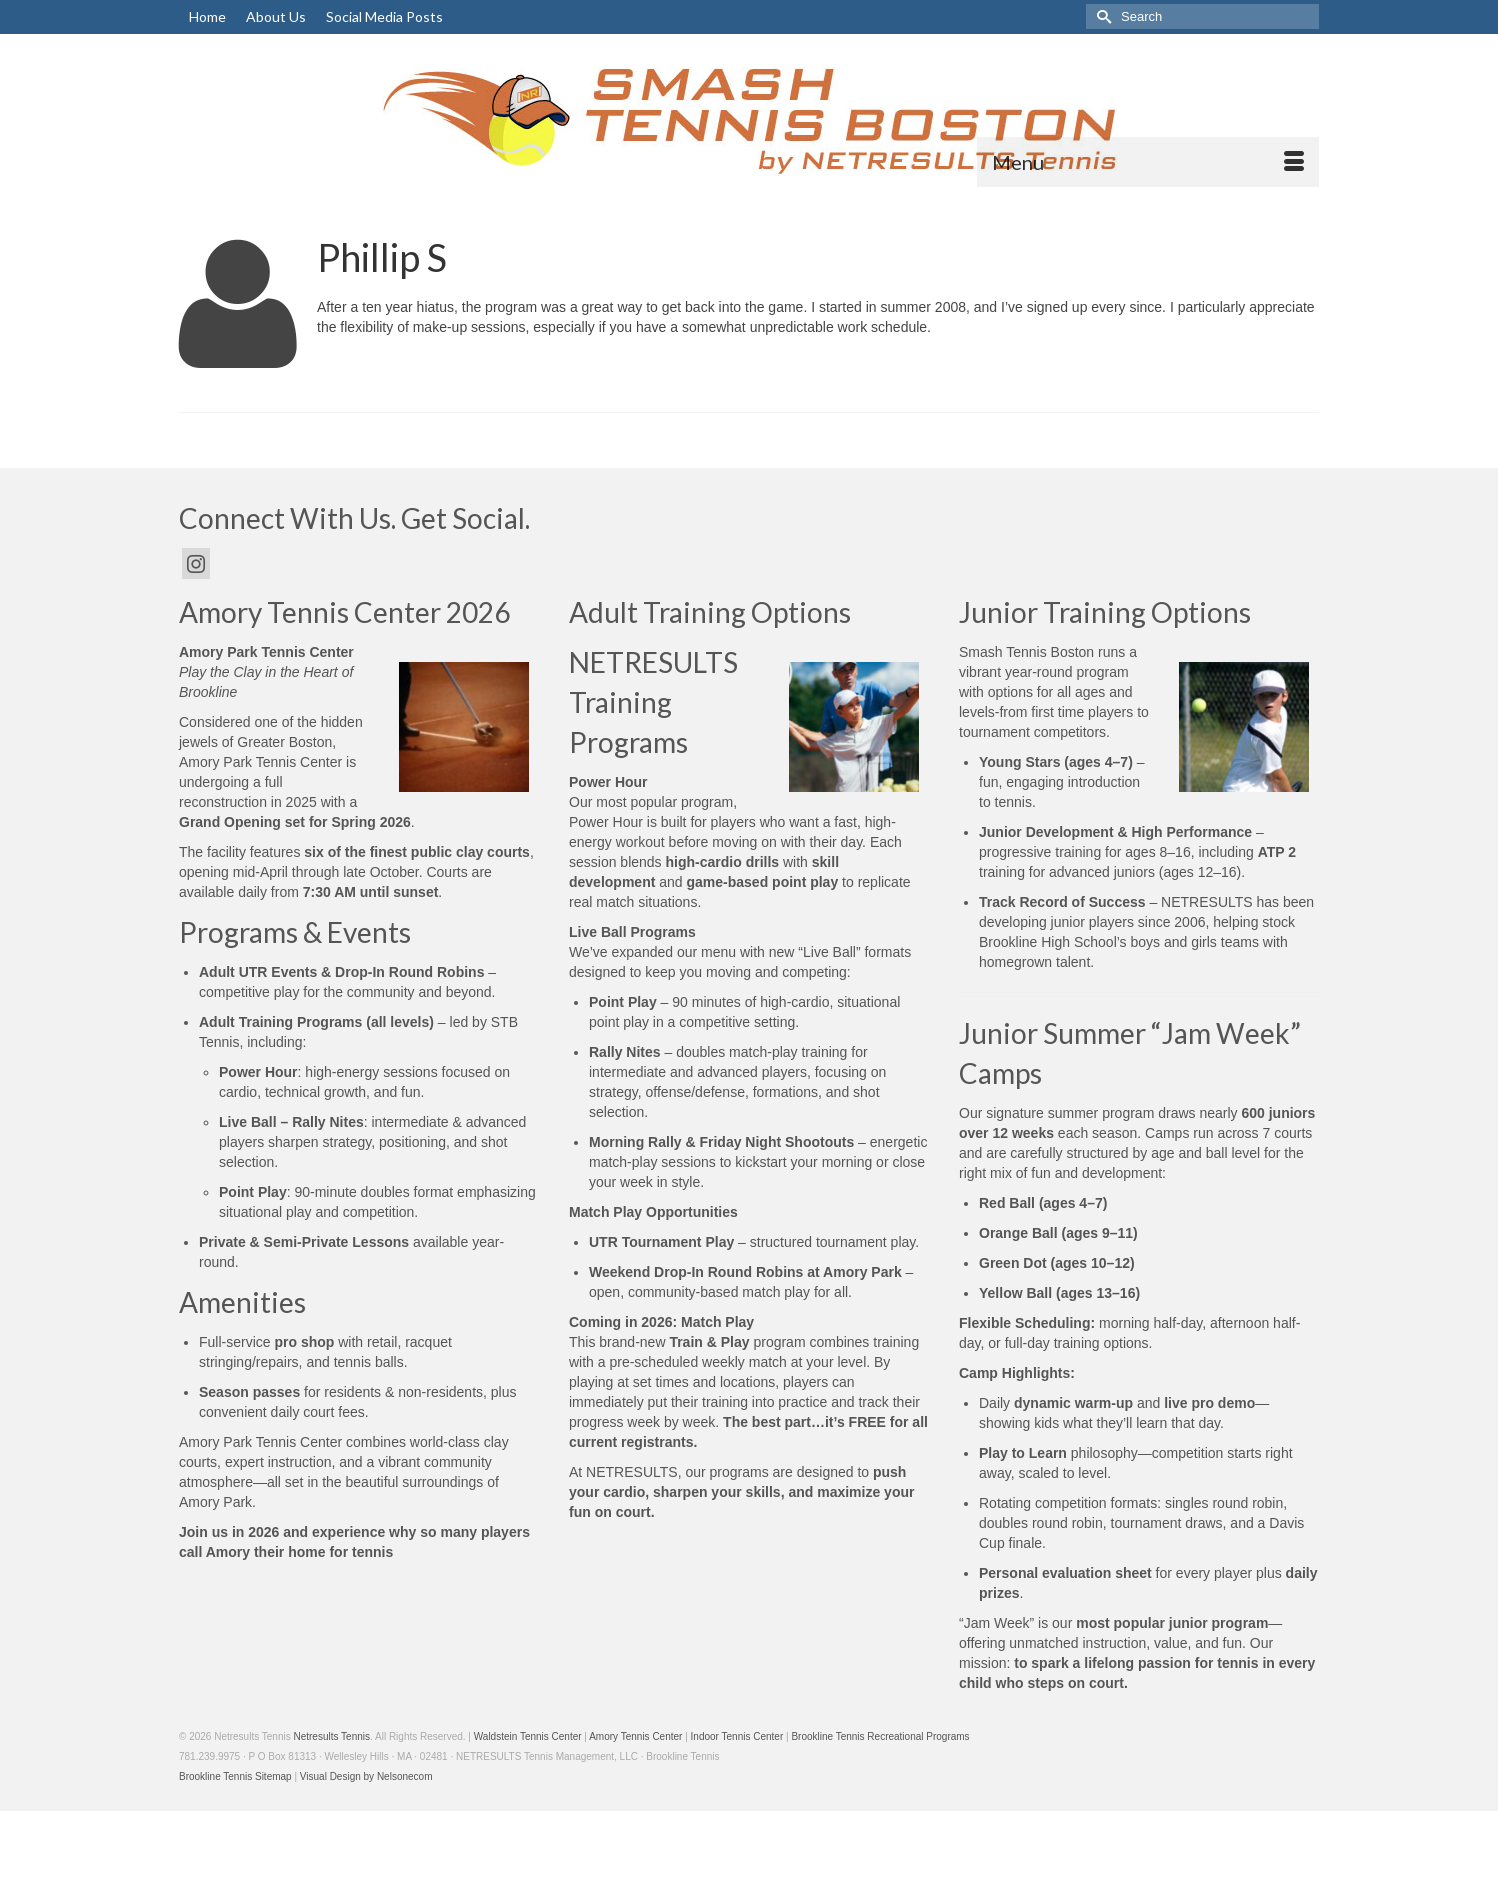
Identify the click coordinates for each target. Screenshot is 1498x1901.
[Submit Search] (1101, 16)
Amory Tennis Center (635, 1736)
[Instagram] (196, 563)
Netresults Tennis (331, 1736)
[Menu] (1148, 162)
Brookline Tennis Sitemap (235, 1776)
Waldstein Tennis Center (528, 1736)
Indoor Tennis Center (737, 1736)
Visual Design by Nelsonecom (366, 1776)
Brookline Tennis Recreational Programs (880, 1736)
